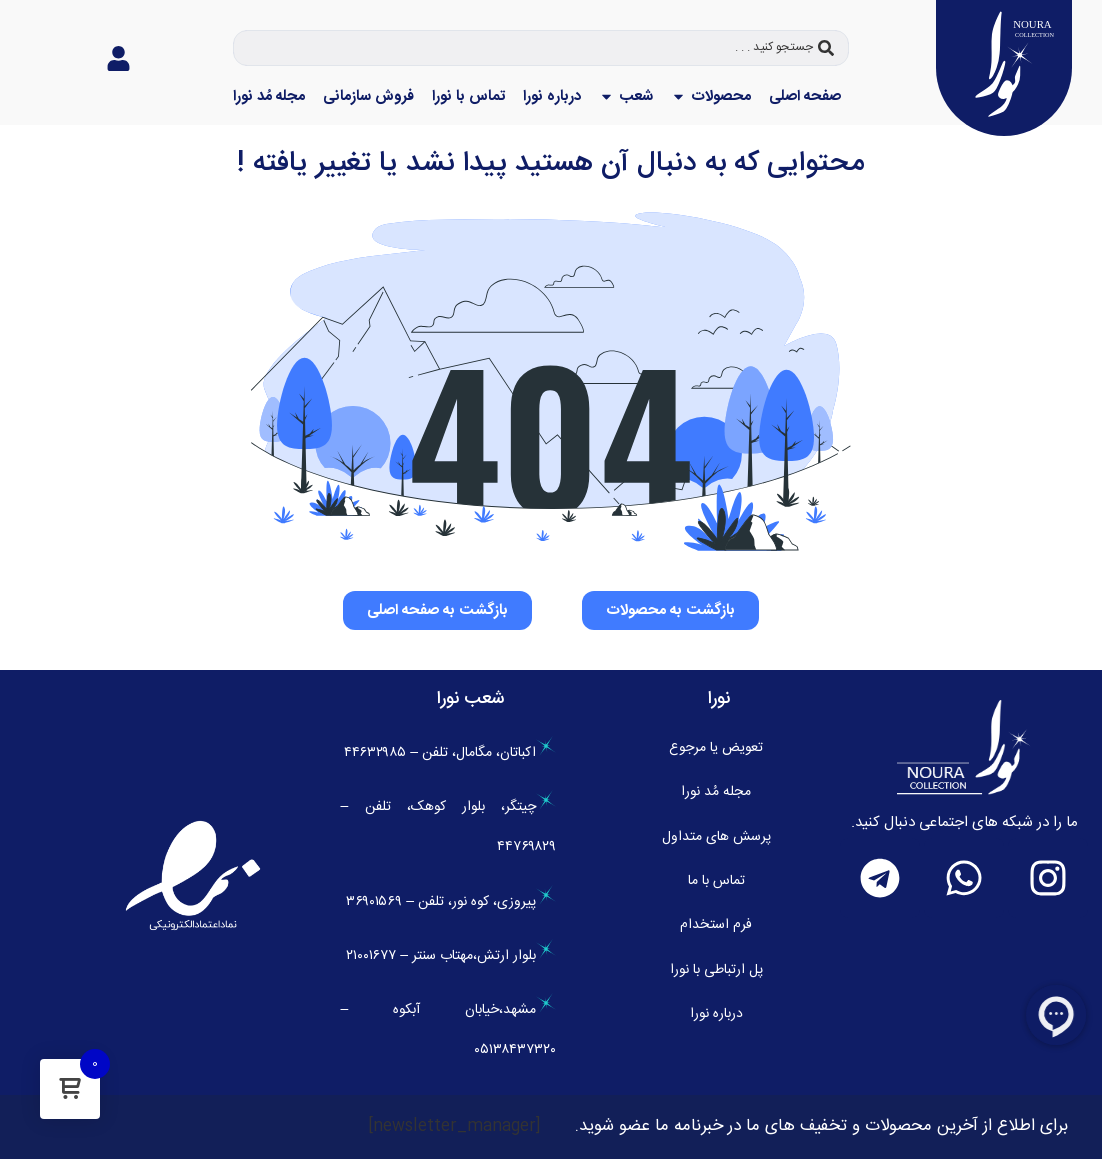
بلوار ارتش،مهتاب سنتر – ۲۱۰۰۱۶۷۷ (451, 956)
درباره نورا (716, 1014)
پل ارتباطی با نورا (716, 970)
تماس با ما (716, 881)
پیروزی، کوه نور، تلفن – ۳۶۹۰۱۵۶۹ (451, 902)
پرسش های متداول (716, 837)
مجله (716, 792)
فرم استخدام (716, 925)
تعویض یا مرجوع (716, 748)
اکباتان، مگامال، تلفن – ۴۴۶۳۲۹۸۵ (450, 753)
